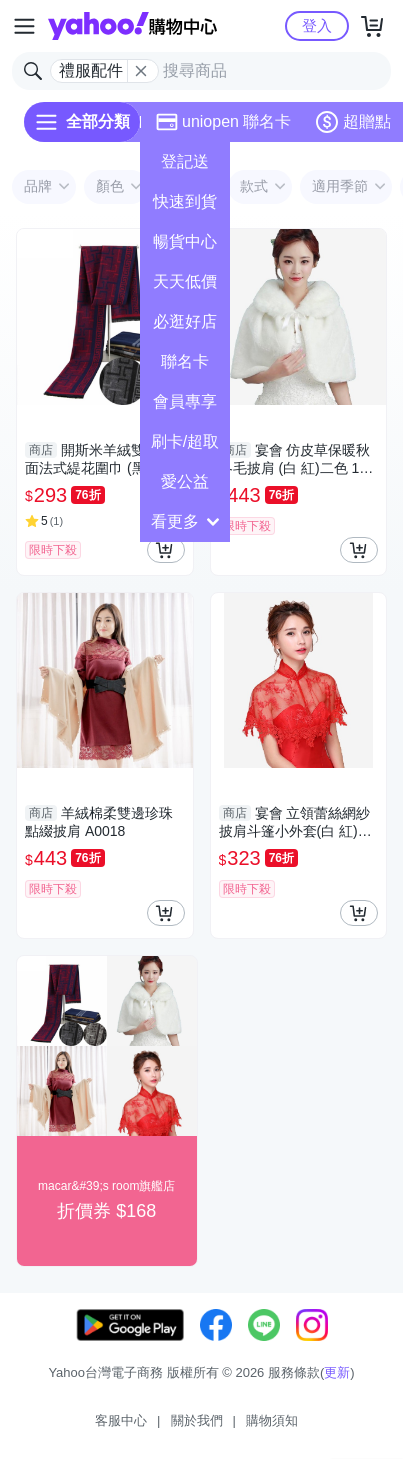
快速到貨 (185, 201)
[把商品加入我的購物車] (166, 550)
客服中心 (121, 1420)
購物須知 (272, 1420)
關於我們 (197, 1420)
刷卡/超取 (185, 441)
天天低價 (185, 281)
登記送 (185, 161)
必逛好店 (185, 321)
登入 (317, 25)
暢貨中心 (185, 241)
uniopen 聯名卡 (223, 122)
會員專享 (185, 401)
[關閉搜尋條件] (141, 71)
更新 (337, 1372)
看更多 (185, 521)
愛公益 (185, 481)
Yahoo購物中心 (132, 26)
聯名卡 (185, 361)
